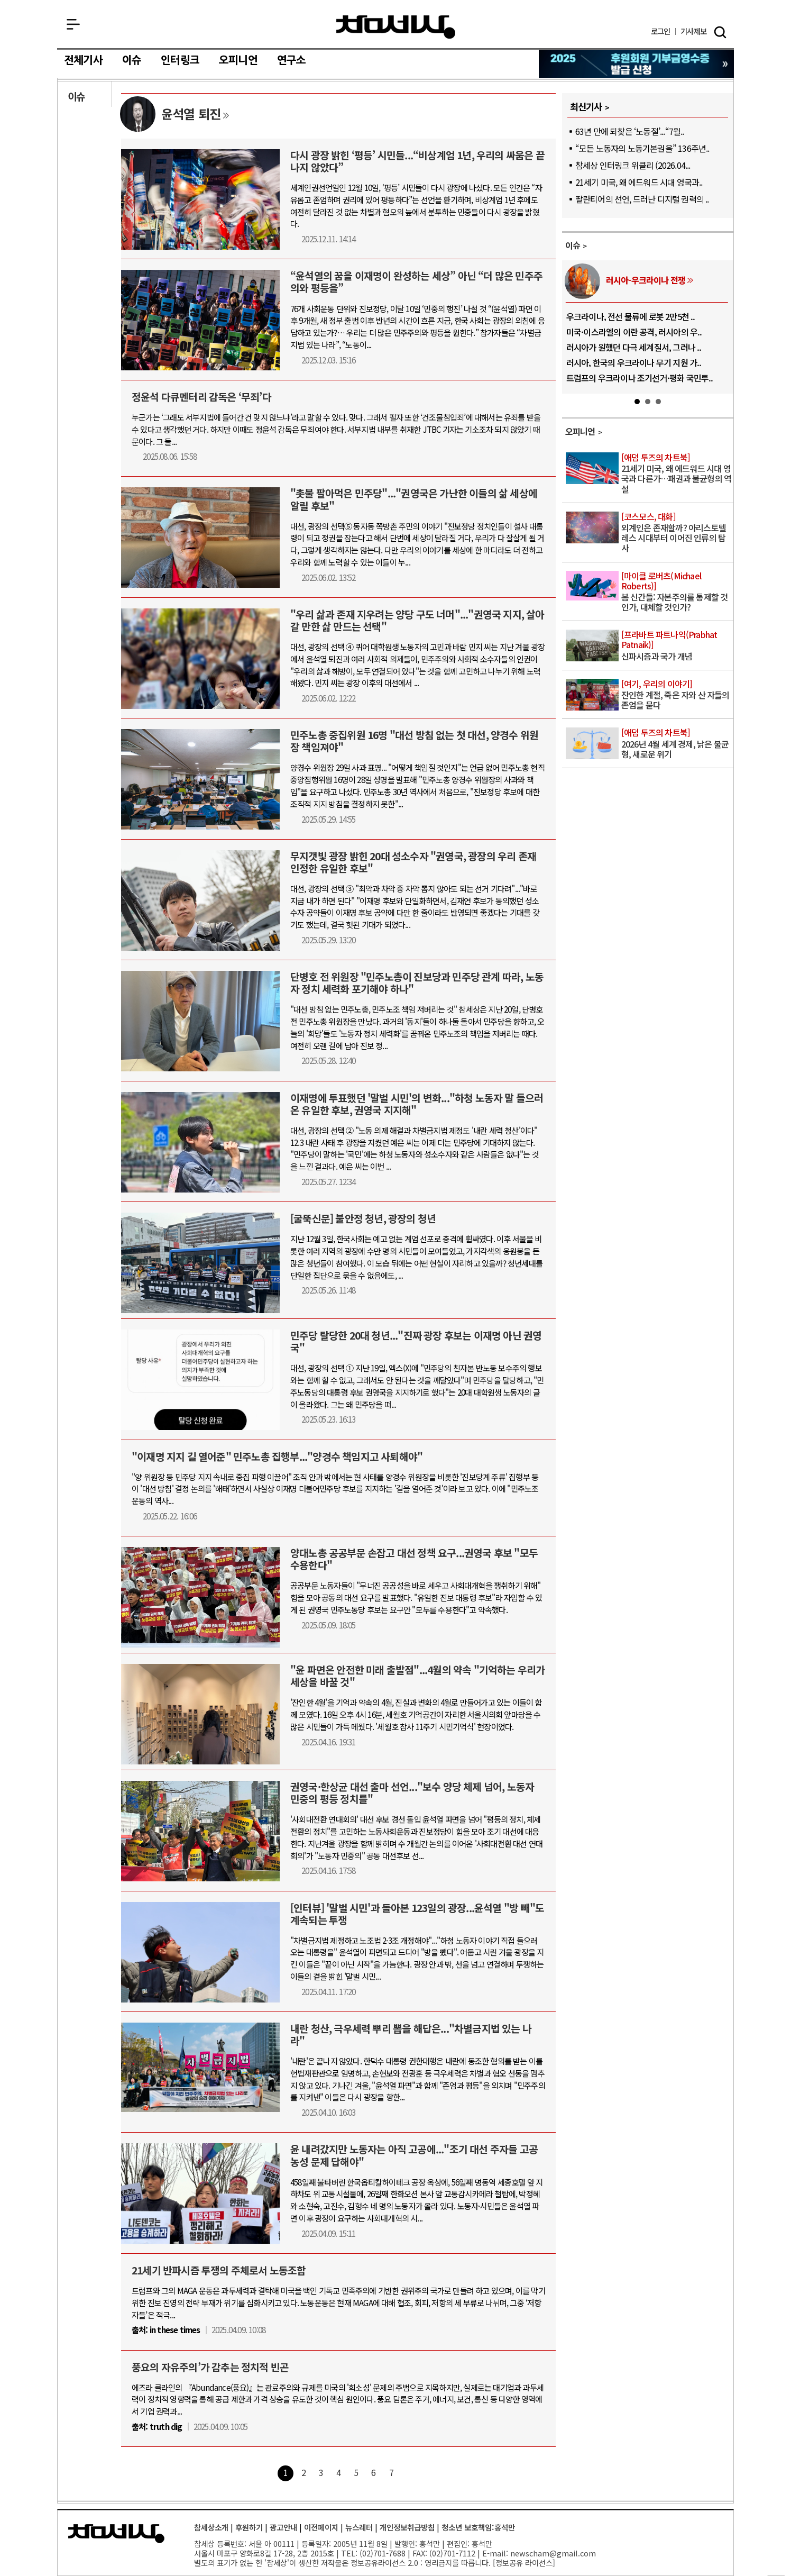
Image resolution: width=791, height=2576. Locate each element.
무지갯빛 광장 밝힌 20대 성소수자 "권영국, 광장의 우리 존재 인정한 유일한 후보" (413, 862)
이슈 (131, 60)
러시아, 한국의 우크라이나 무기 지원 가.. (634, 362)
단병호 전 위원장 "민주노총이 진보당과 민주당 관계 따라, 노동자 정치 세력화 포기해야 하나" (417, 982)
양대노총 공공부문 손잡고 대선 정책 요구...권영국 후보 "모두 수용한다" (414, 1558)
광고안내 (283, 2527)
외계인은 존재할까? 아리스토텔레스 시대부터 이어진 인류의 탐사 (676, 533)
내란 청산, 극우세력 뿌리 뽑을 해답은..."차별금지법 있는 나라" (410, 2034)
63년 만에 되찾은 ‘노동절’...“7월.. (629, 131)
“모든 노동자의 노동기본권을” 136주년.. (642, 148)
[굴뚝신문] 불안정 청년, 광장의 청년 (363, 1218)
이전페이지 (321, 2527)
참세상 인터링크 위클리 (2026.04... (633, 165)
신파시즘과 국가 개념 (676, 646)
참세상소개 (211, 2527)
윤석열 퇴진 (190, 113)
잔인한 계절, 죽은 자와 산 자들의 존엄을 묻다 (676, 695)
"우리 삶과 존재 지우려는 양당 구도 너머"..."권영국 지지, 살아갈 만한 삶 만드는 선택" (417, 620)
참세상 (395, 27)
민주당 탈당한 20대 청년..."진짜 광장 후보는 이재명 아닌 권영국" (415, 1341)
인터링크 (180, 60)
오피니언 (238, 60)
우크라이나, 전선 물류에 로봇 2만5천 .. (630, 316)
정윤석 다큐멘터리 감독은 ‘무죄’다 (201, 396)
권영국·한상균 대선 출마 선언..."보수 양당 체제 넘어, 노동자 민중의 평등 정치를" (412, 1792)
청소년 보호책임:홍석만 (478, 2527)
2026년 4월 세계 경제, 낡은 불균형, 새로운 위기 (676, 743)
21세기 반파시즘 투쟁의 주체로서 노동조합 (219, 2270)
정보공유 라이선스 (524, 2562)
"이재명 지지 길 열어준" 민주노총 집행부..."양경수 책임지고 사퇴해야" (277, 1456)
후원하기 (249, 2527)
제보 (693, 31)
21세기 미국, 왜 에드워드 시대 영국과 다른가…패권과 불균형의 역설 (676, 473)
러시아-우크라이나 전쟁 (645, 280)
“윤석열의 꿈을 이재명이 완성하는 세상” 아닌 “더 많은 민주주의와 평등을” (416, 281)
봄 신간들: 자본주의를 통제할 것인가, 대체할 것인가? (676, 592)
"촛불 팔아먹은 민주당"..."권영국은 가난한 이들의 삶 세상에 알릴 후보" (413, 499)
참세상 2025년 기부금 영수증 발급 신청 (637, 64)
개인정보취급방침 (407, 2527)
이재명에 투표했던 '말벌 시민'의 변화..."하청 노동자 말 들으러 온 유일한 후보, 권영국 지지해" (416, 1103)
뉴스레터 (359, 2527)
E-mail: (495, 2553)
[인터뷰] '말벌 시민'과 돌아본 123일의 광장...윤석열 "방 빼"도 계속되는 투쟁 (417, 1913)
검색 (720, 32)
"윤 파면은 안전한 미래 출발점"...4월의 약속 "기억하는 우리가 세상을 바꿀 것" (417, 1675)
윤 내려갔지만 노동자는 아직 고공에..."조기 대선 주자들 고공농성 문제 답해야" (414, 2155)
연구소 (291, 60)
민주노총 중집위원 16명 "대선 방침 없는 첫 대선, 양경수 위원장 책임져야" (414, 740)
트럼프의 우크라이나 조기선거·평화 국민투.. (639, 377)
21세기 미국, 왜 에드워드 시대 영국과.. (639, 182)
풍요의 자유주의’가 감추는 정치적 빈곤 (210, 2367)
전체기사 (83, 60)
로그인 (660, 31)
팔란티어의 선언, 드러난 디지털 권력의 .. (642, 199)
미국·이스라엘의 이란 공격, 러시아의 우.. (634, 331)
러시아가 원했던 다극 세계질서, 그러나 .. (634, 347)
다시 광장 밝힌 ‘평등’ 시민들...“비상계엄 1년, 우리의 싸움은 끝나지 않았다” (417, 161)
